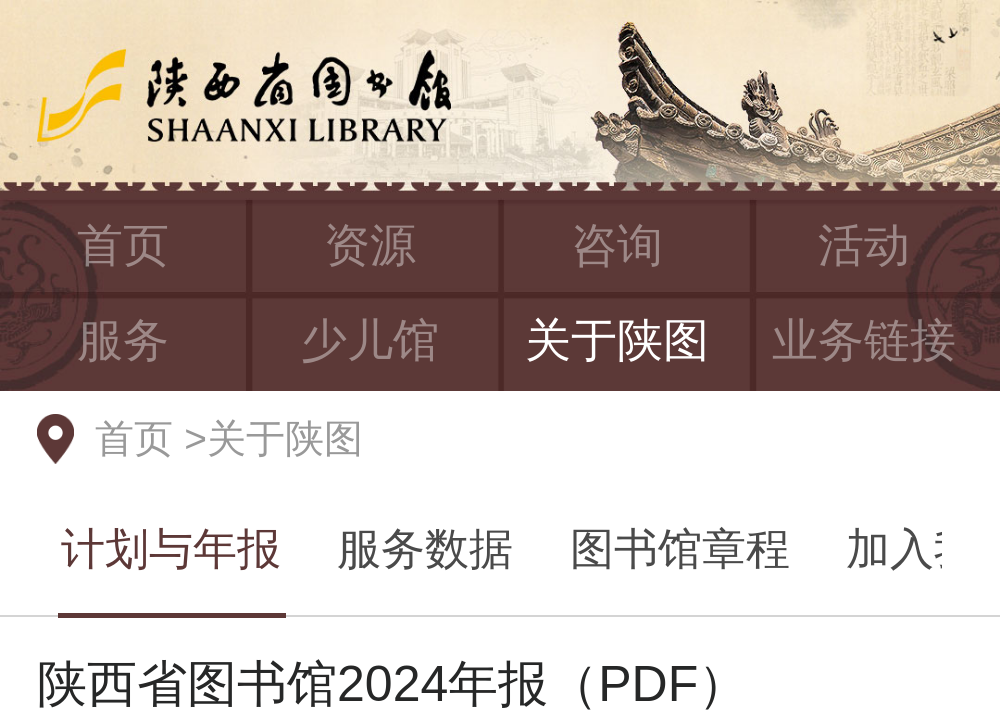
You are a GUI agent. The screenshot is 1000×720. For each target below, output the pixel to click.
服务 (123, 340)
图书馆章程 (680, 548)
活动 (864, 245)
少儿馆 (370, 340)
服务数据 (425, 548)
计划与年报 (171, 548)
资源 (370, 245)
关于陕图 (617, 340)
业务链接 (864, 340)
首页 (123, 245)
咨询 (617, 245)
